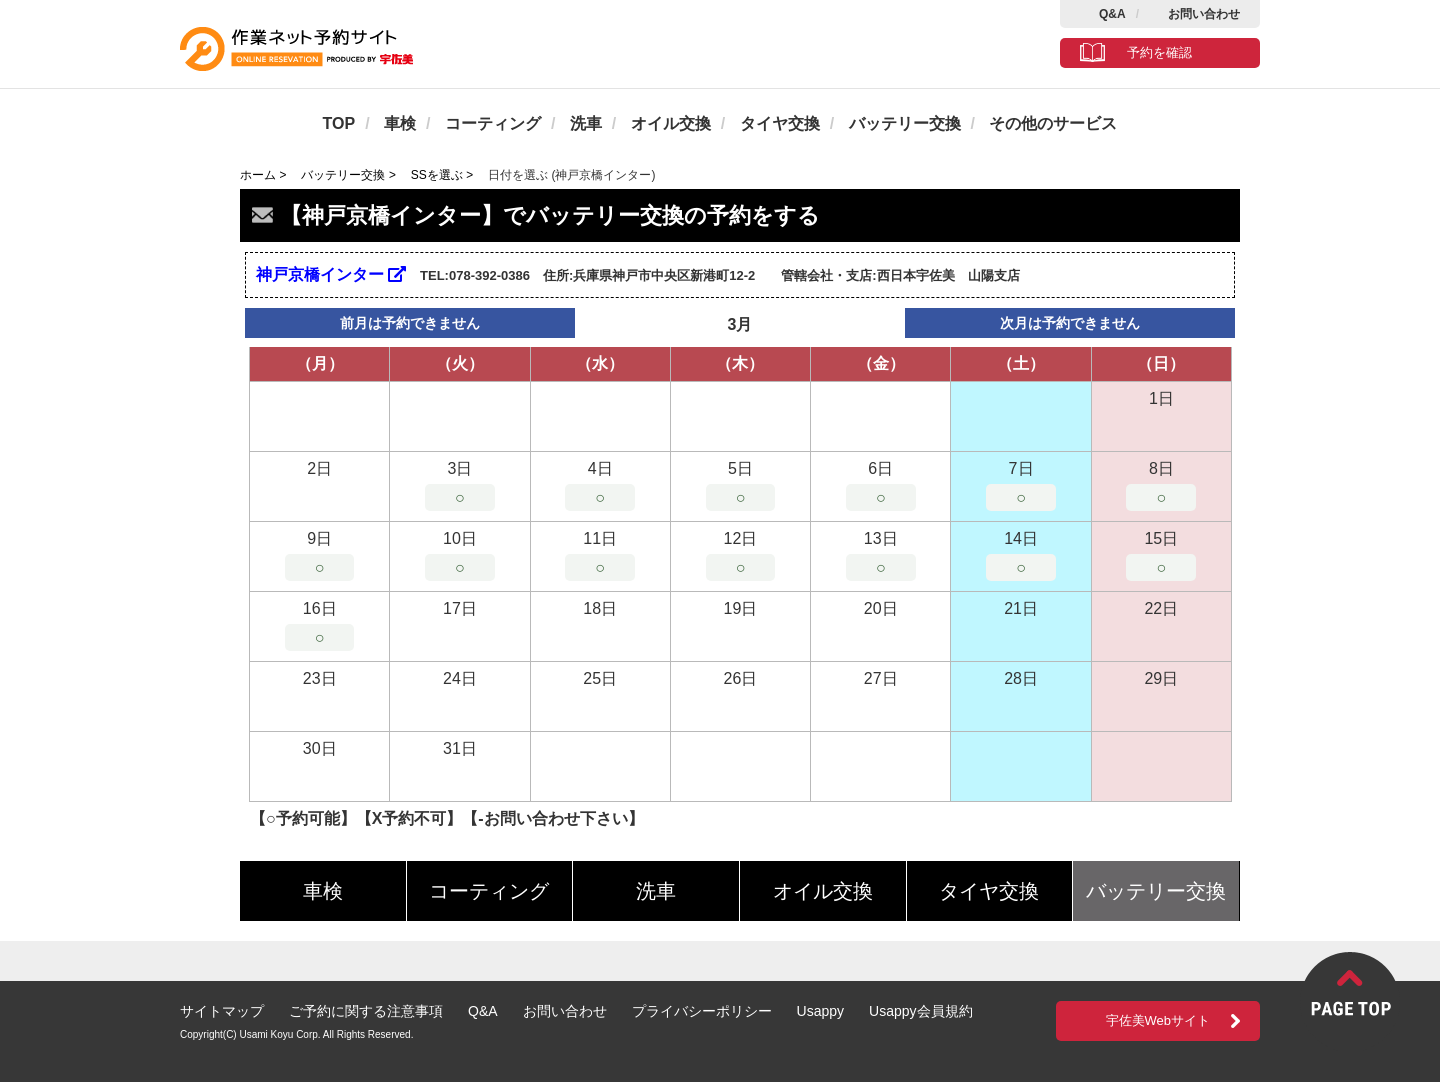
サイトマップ (222, 1011)
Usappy (820, 1011)
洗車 (586, 123)
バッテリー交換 (905, 123)
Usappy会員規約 (920, 1011)
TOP (339, 123)
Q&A (1112, 14)
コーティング (493, 123)
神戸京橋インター (331, 274)
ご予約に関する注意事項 (366, 1011)
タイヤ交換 (780, 123)
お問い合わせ (1204, 14)
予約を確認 (1159, 52)
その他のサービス (1053, 123)
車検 (400, 123)
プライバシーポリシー (702, 1011)
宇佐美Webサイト (1158, 1020)
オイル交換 (671, 123)
